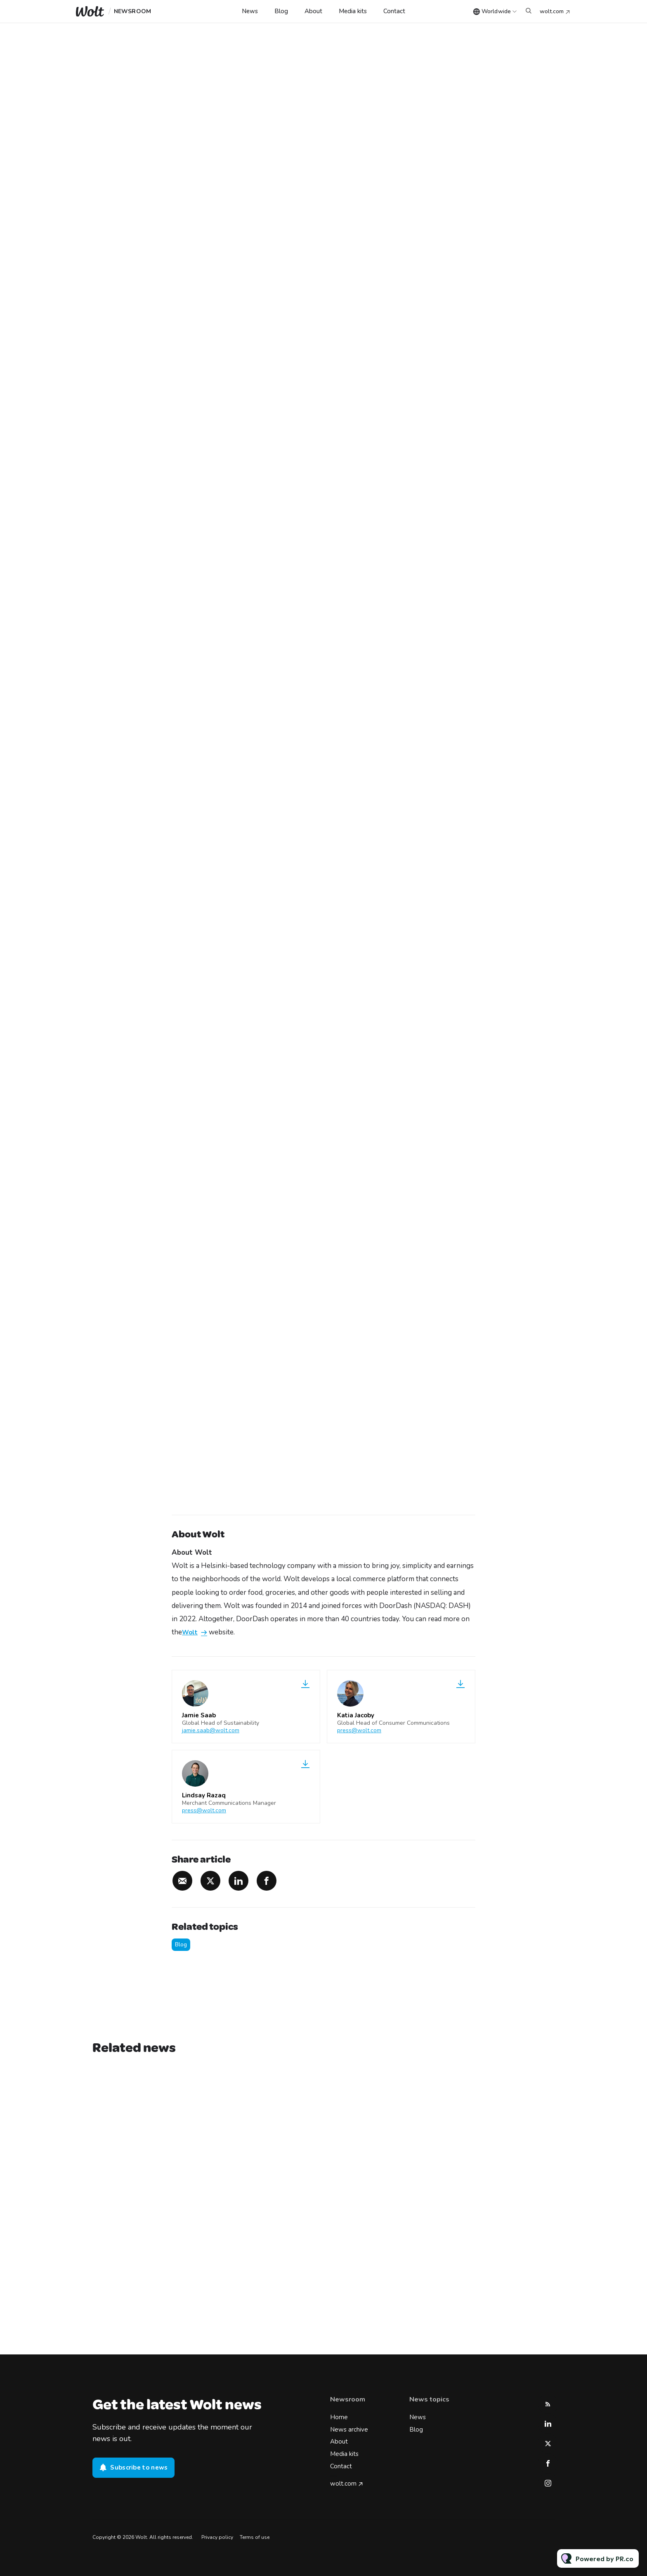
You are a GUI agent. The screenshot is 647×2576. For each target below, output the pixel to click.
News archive (349, 2429)
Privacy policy (217, 2537)
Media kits (353, 11)
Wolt (190, 1632)
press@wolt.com (359, 1730)
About (313, 11)
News (250, 11)
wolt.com (552, 11)
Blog (281, 11)
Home (339, 2417)
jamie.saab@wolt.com (210, 1730)
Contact (394, 11)
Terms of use (254, 2537)
